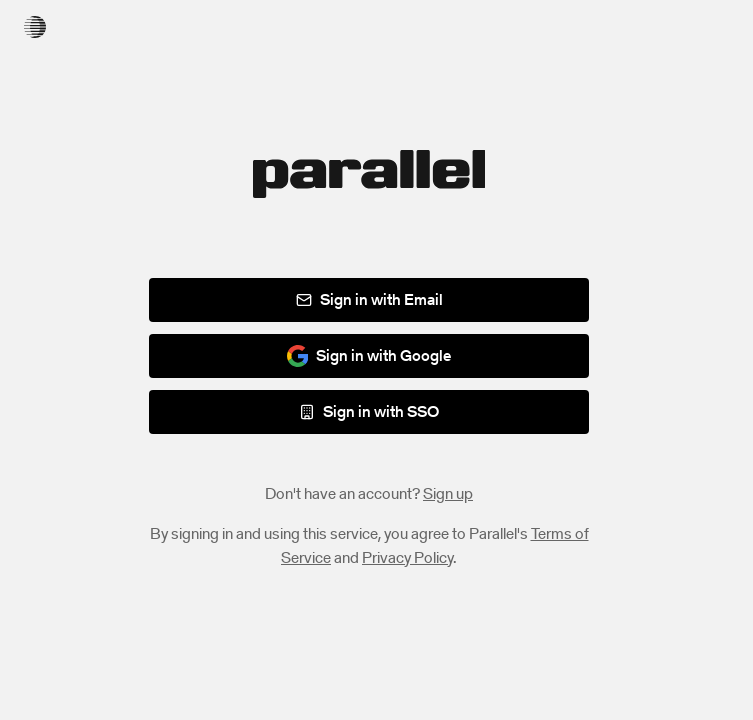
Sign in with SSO (369, 411)
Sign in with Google (369, 355)
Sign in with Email (369, 299)
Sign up (448, 493)
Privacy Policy (407, 557)
